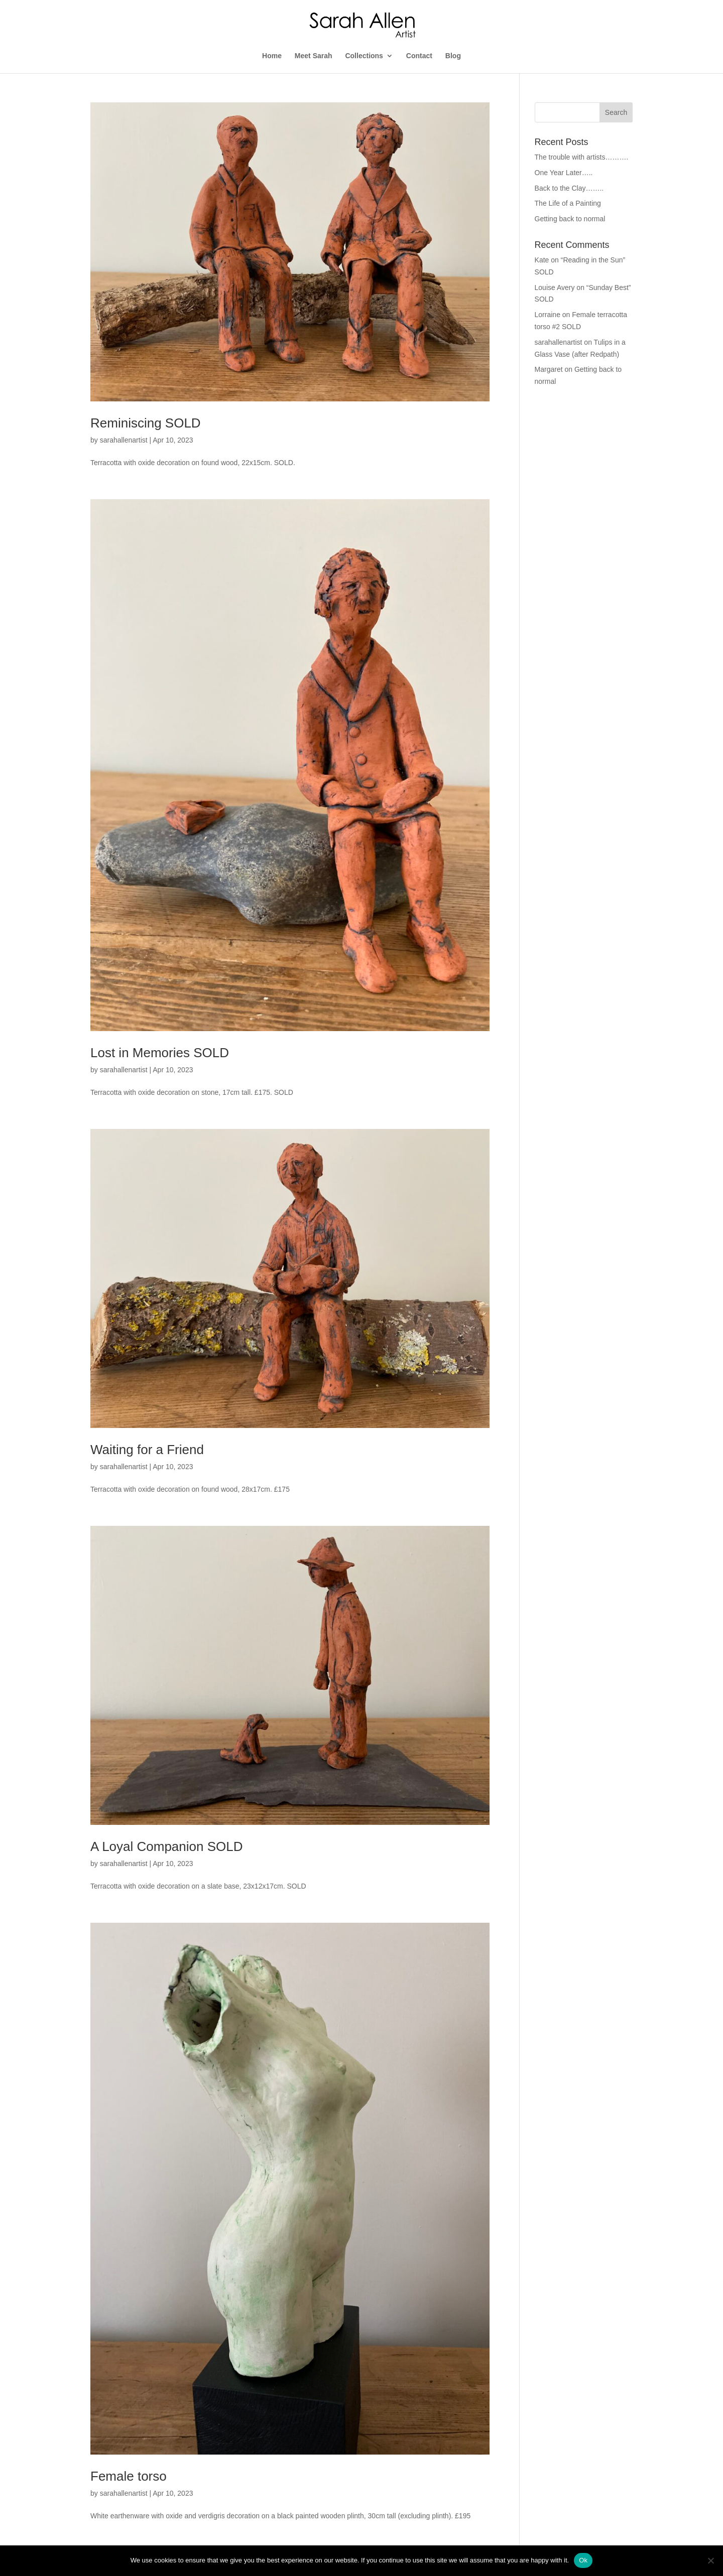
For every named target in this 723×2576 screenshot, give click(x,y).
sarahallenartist (124, 440)
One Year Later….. (564, 173)
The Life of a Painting (568, 203)
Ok (583, 2560)
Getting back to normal (570, 219)
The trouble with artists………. (582, 157)
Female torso (128, 2476)
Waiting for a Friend (147, 1449)
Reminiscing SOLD (145, 423)
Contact (419, 56)
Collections (364, 56)
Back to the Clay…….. (569, 188)
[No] (710, 2560)
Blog (453, 56)
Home (272, 56)
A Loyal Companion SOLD (166, 1846)
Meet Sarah (313, 56)
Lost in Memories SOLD (159, 1052)
